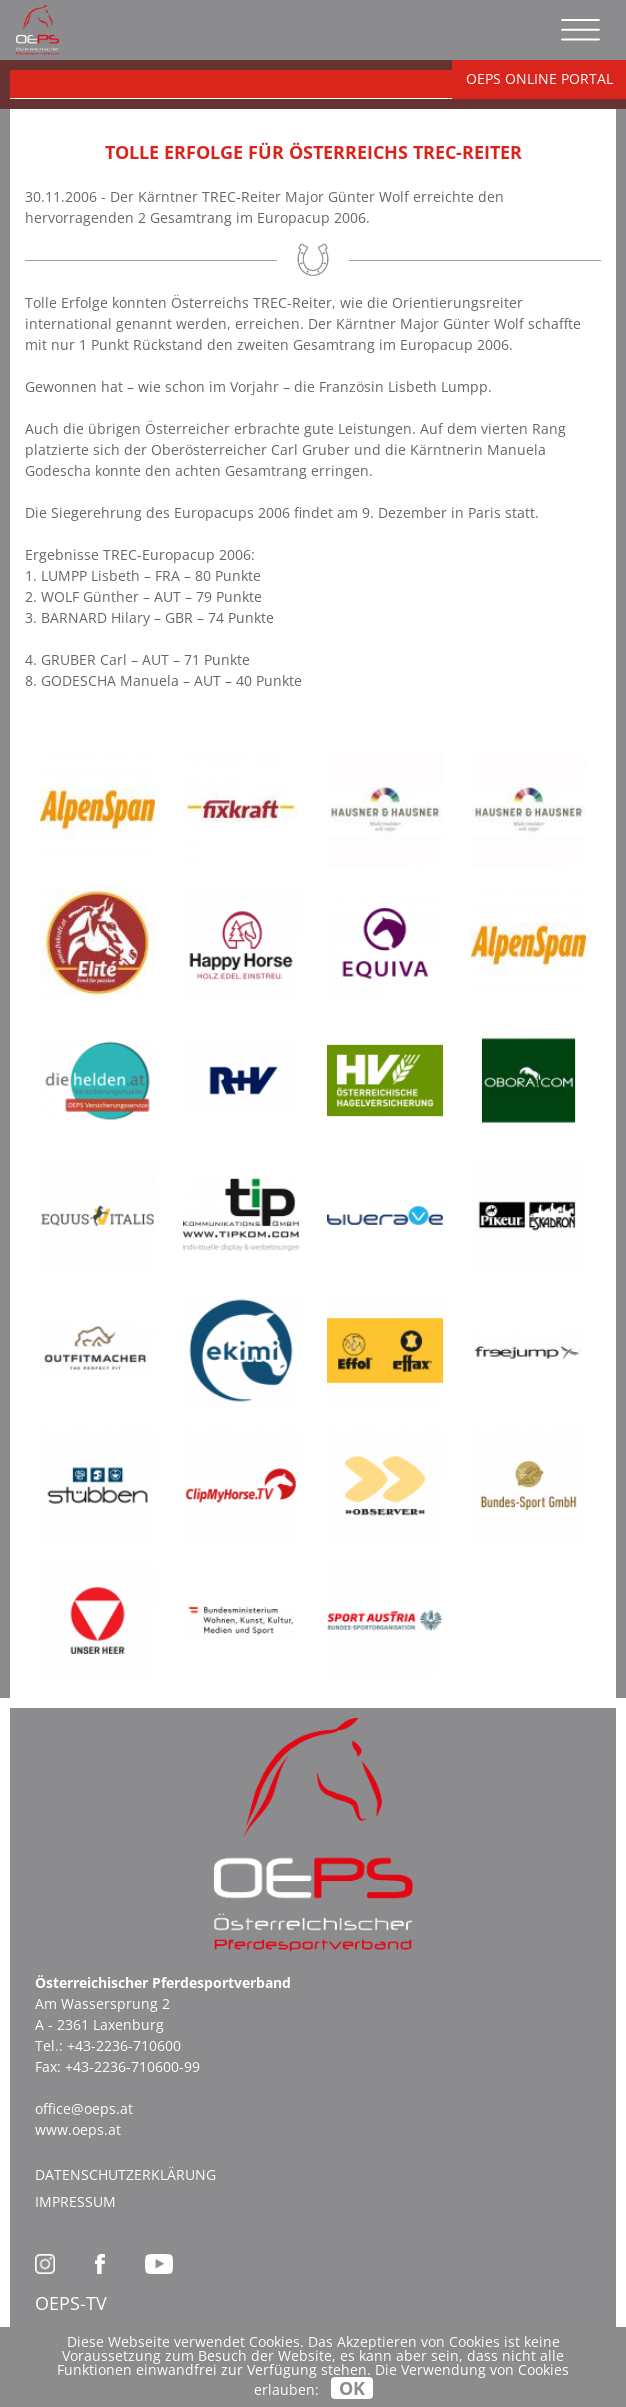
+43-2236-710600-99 (132, 2066)
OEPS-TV (71, 2303)
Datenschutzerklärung (125, 2174)
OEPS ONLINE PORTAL (539, 78)
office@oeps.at (84, 2108)
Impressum (75, 2201)
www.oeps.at (78, 2129)
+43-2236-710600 (124, 2045)
